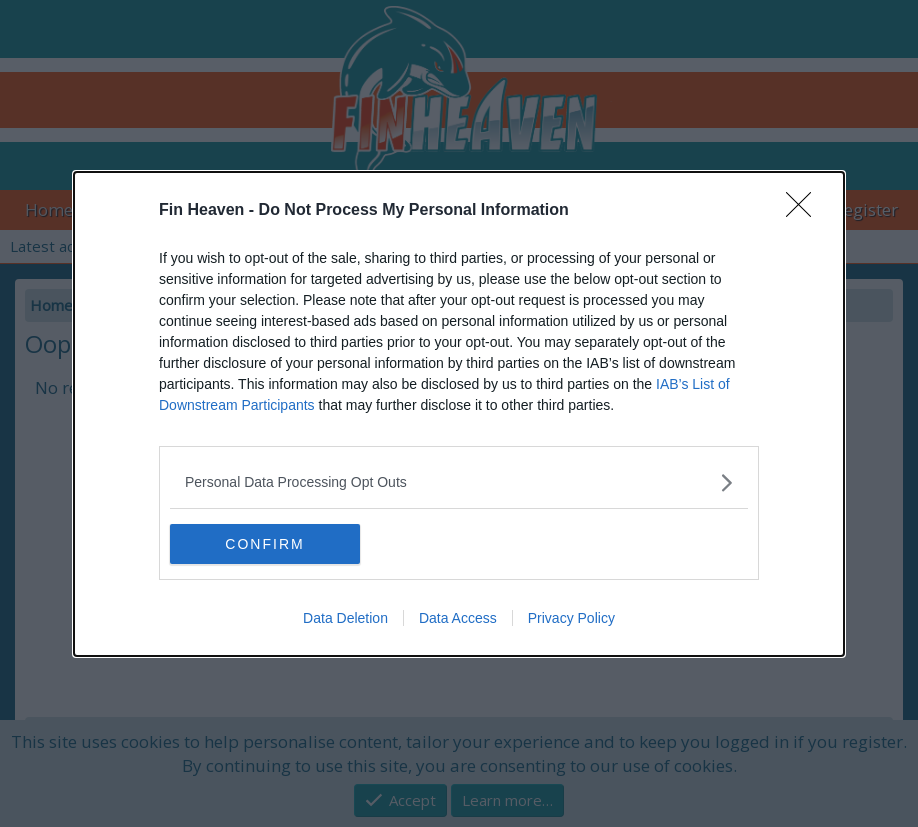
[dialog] (459, 413)
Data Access (458, 618)
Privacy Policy (571, 618)
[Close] (805, 210)
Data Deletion (345, 618)
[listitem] (459, 481)
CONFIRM (265, 543)
